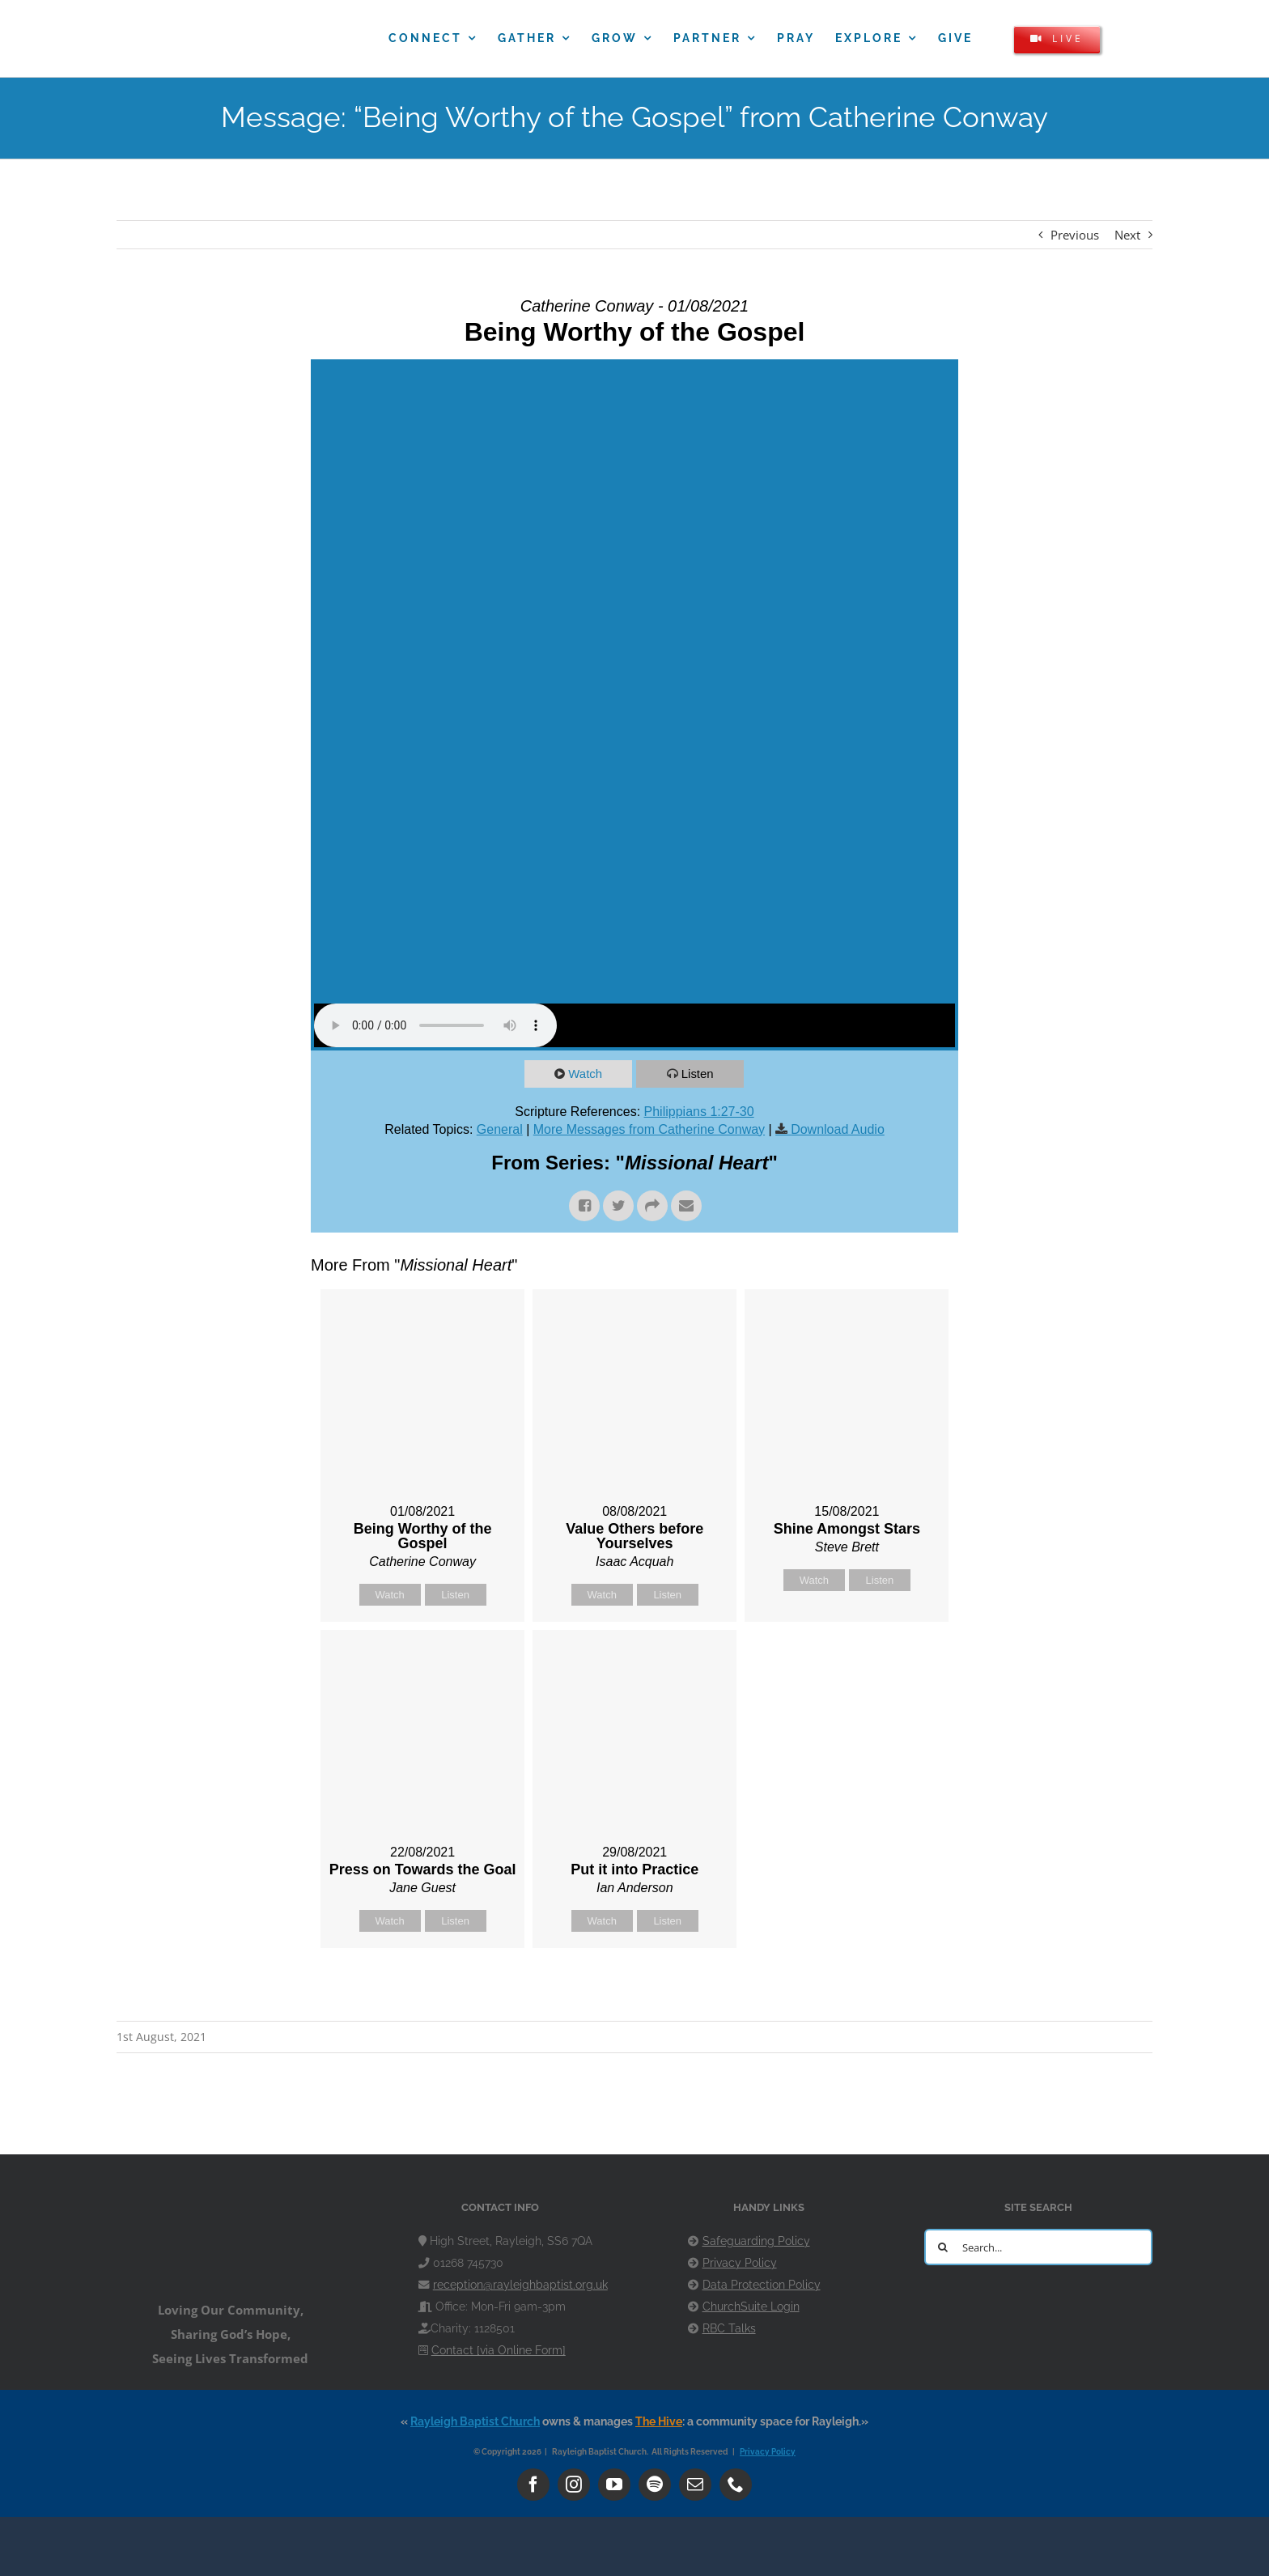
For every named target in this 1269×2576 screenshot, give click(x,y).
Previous (1074, 235)
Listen (697, 1073)
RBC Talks (729, 2328)
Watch (586, 1073)
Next (1127, 235)
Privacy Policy (739, 2262)
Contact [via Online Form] (498, 2350)
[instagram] (574, 2484)
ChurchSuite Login (751, 2306)
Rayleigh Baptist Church (475, 2421)
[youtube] (614, 2484)
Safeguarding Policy (756, 2240)
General (500, 1129)
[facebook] (533, 2484)
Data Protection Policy (761, 2284)
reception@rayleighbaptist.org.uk (520, 2284)
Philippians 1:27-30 (699, 1111)
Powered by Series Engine (898, 1988)
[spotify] (655, 2484)
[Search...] (1038, 2247)
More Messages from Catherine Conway (649, 1129)
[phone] (735, 2484)
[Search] (942, 2247)
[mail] (695, 2484)
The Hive (658, 2421)
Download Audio (838, 1129)
